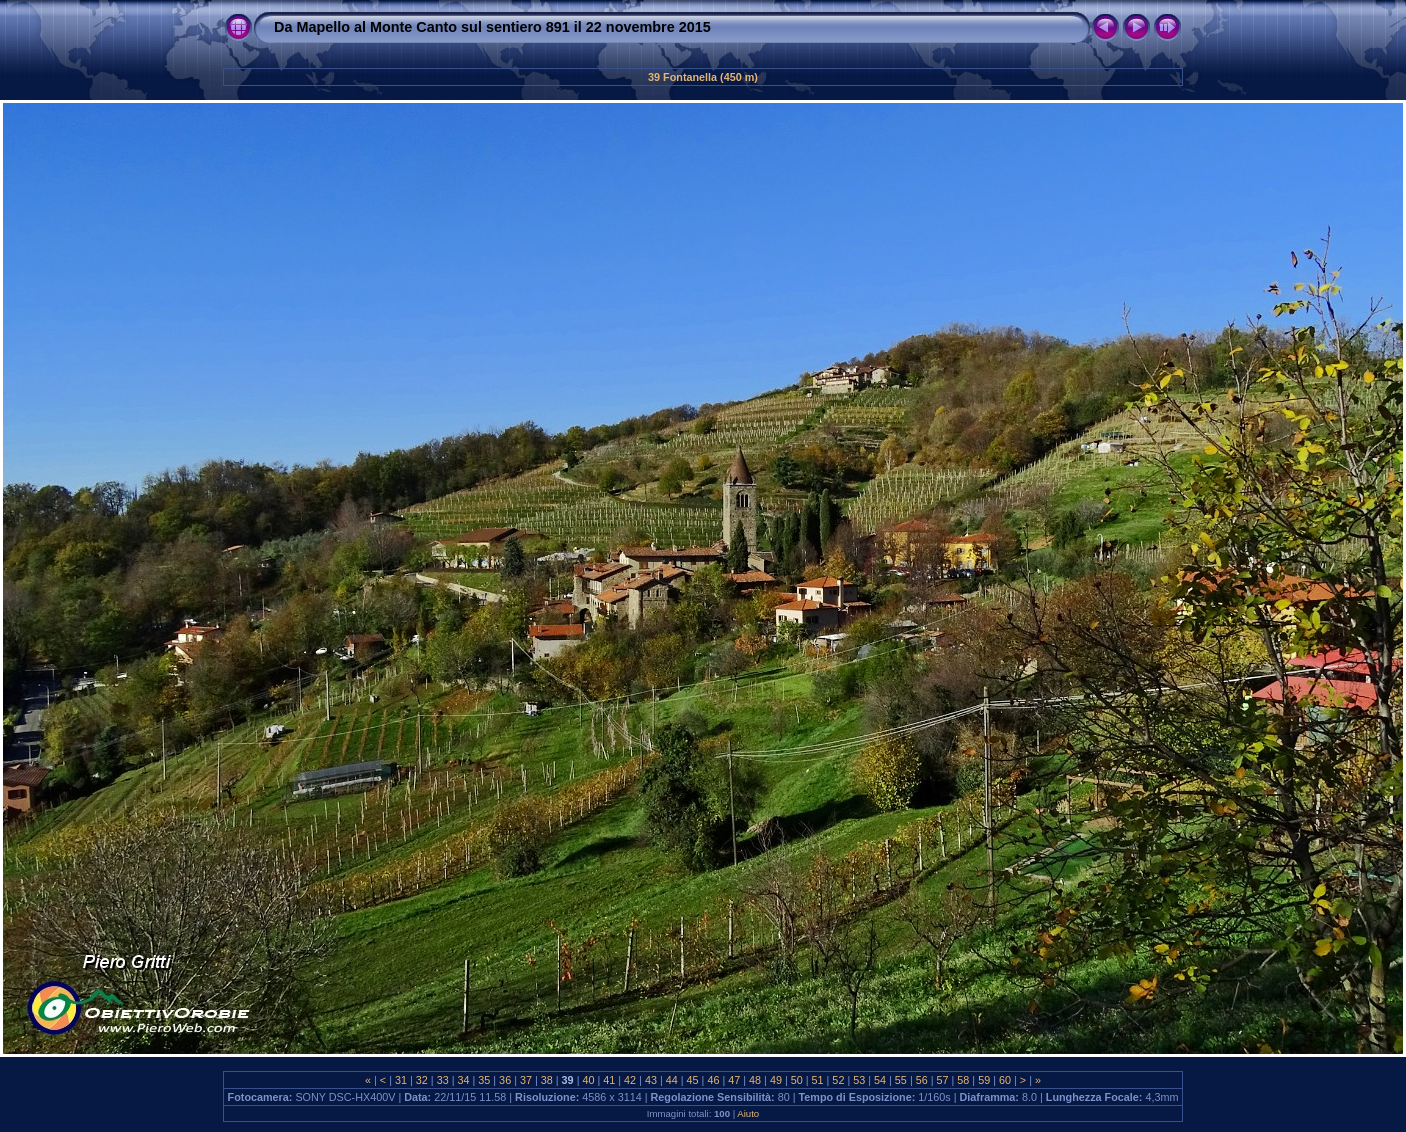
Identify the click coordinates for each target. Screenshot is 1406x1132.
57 (943, 1080)
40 (588, 1080)
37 (526, 1080)
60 (1005, 1080)
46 (713, 1080)
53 (859, 1080)
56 (922, 1080)
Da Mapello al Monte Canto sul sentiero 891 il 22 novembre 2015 (492, 27)
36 (505, 1080)
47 (734, 1080)
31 (401, 1080)
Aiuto (748, 1113)
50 (797, 1080)
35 (484, 1080)
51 (818, 1080)
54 (880, 1080)
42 (630, 1080)
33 (443, 1080)
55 (901, 1080)
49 (776, 1080)
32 (422, 1080)
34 (463, 1080)
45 (693, 1080)
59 (984, 1080)
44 (672, 1080)
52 (838, 1080)
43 (651, 1080)
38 (547, 1080)
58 (963, 1080)
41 (609, 1080)
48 (755, 1080)
